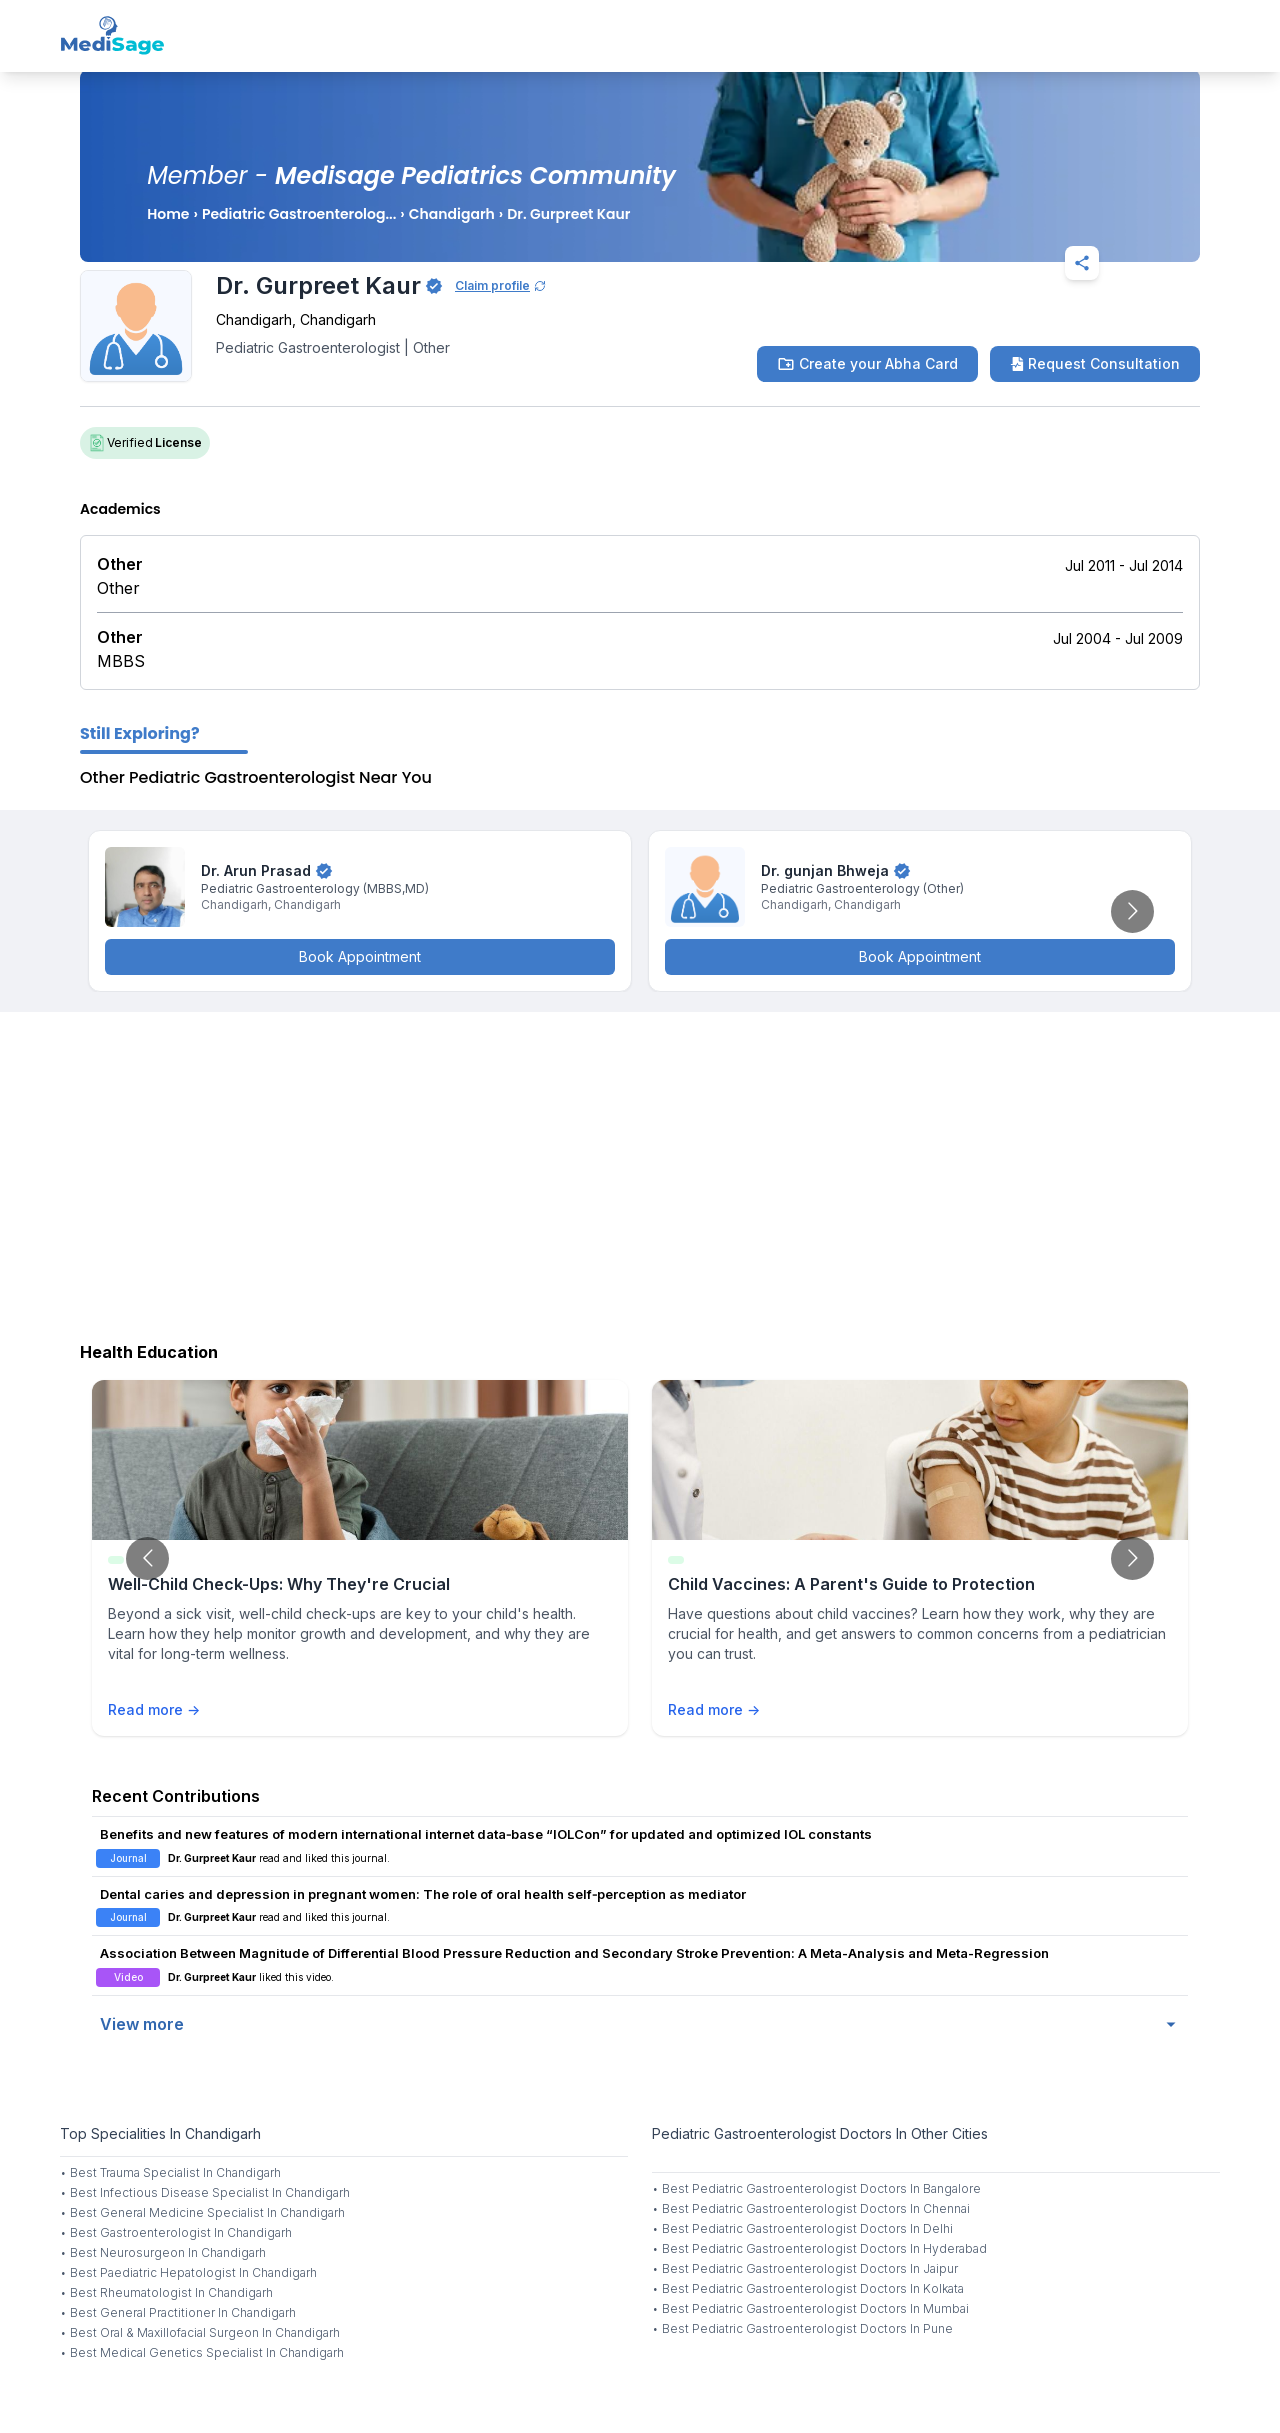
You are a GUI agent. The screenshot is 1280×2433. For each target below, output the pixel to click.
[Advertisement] (640, 1172)
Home (168, 214)
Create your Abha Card (867, 364)
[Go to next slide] (1132, 911)
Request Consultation (1095, 363)
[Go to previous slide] (147, 1558)
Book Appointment (360, 956)
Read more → (154, 1709)
